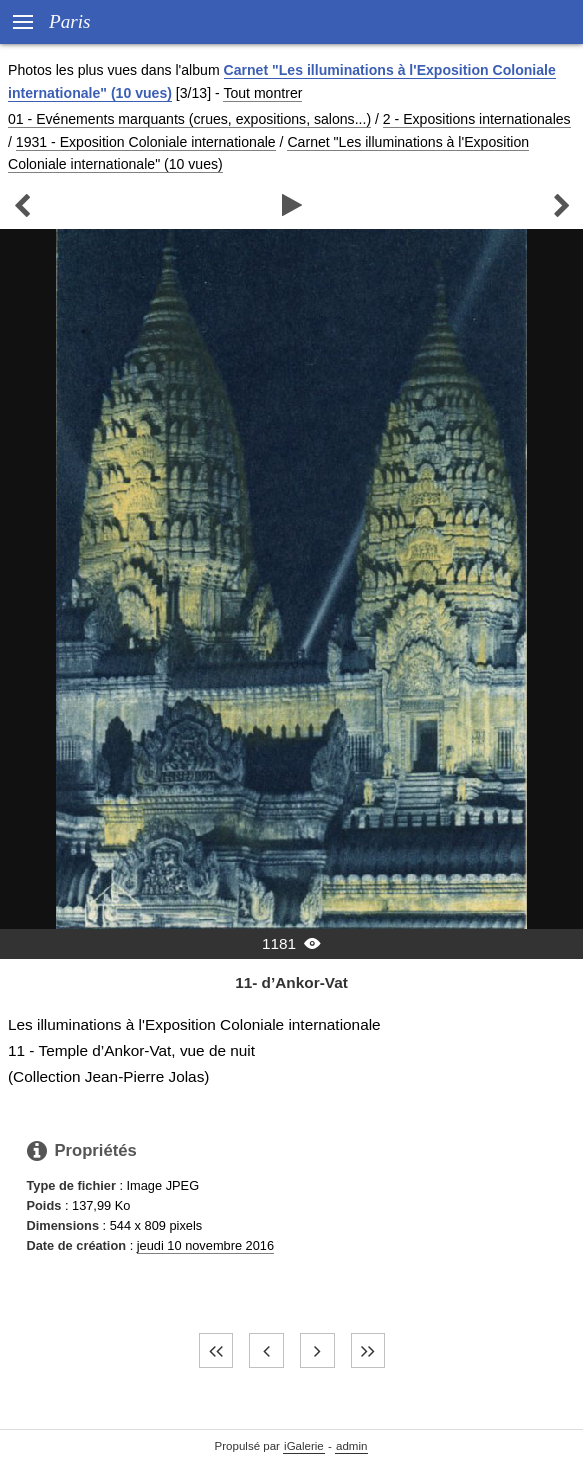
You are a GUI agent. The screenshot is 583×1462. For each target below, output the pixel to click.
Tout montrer (262, 93)
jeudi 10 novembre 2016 (205, 1245)
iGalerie (304, 1446)
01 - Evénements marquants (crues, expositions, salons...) (189, 119)
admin (351, 1446)
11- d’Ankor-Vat (291, 982)
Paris (70, 21)
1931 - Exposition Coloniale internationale (146, 142)
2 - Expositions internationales (477, 119)
